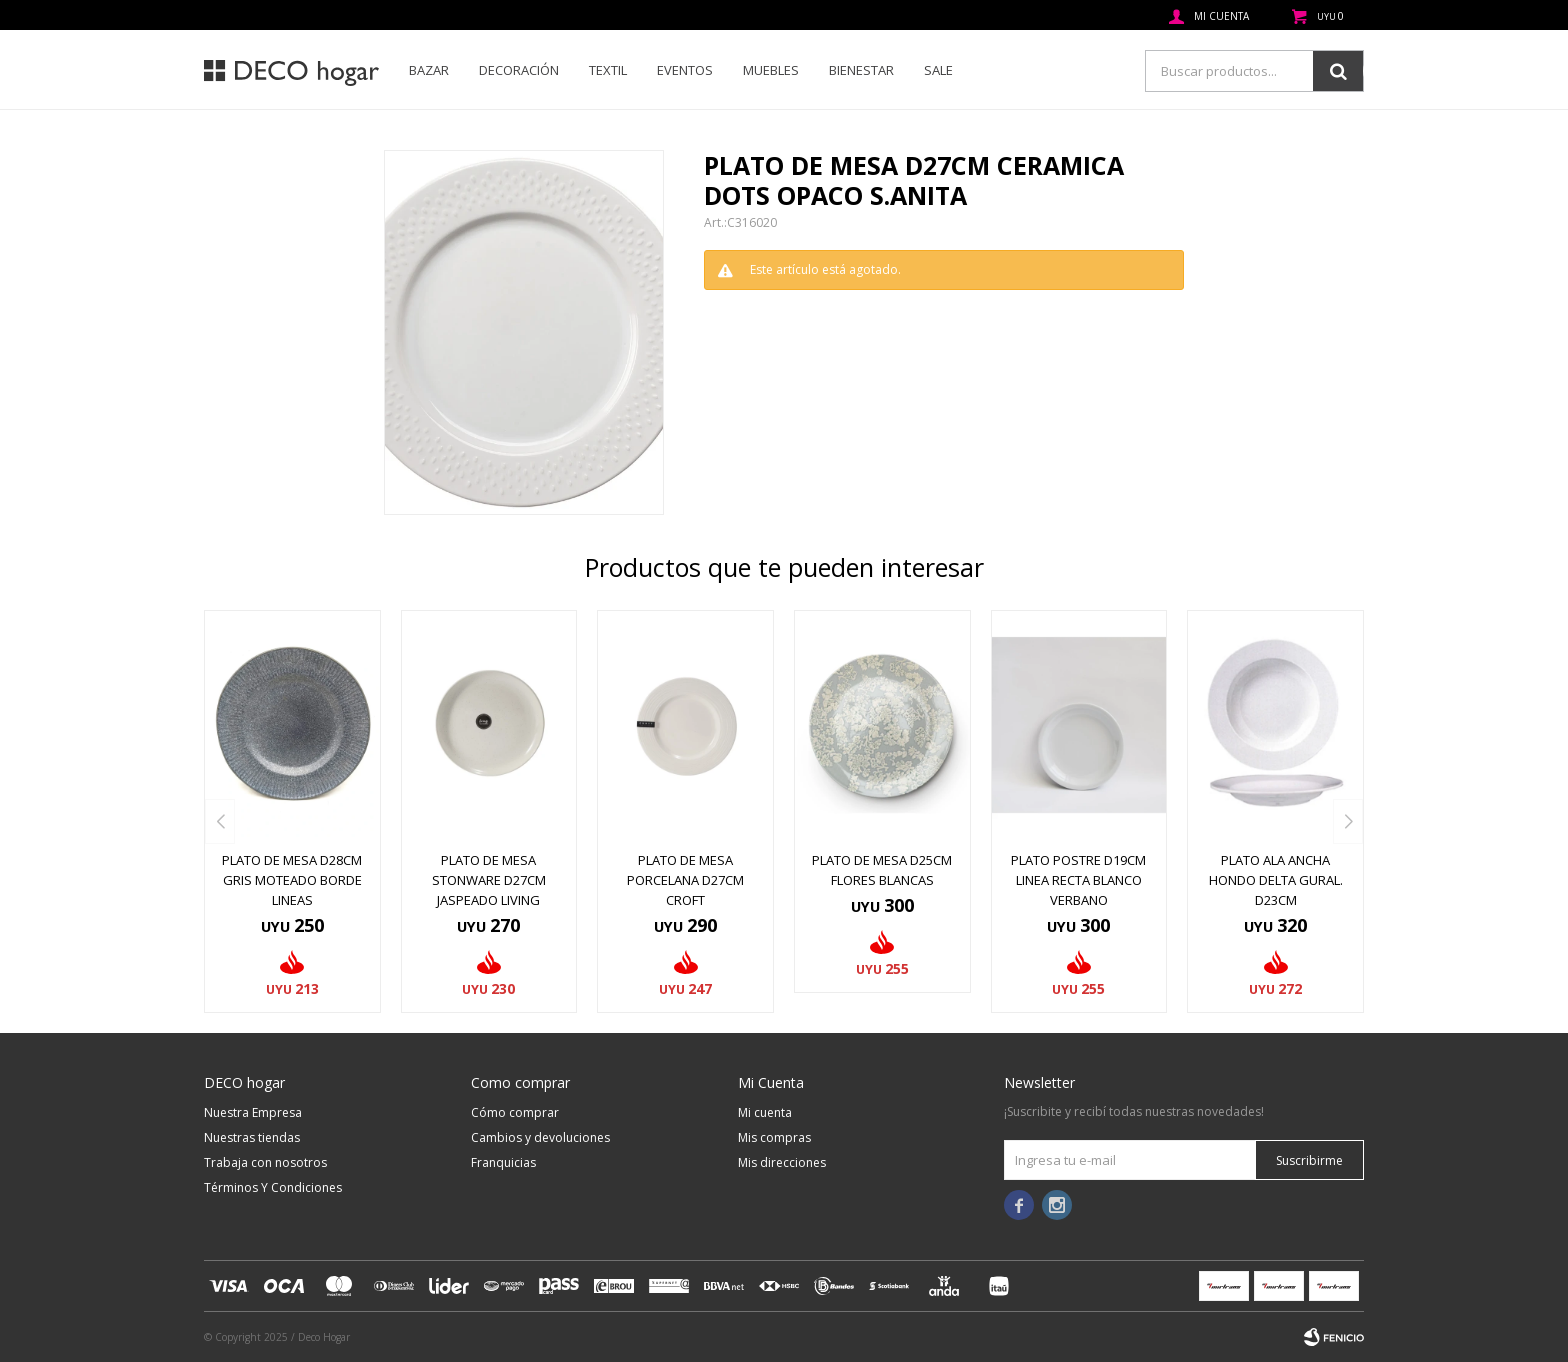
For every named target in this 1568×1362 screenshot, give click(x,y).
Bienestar (861, 70)
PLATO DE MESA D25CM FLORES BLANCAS (882, 870)
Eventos (685, 70)
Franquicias (503, 1162)
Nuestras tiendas (252, 1137)
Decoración (519, 70)
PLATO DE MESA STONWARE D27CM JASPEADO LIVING (489, 880)
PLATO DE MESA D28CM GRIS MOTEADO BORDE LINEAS (292, 880)
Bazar (429, 70)
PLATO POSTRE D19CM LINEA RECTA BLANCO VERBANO (1078, 880)
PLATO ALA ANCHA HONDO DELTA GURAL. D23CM (1276, 880)
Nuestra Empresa (253, 1112)
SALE (938, 70)
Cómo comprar (515, 1112)
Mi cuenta (765, 1112)
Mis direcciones (782, 1162)
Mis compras (774, 1137)
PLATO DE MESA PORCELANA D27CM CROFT (685, 880)
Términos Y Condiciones (273, 1187)
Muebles (771, 70)
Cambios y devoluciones (540, 1137)
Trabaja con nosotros (265, 1162)
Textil (608, 70)
